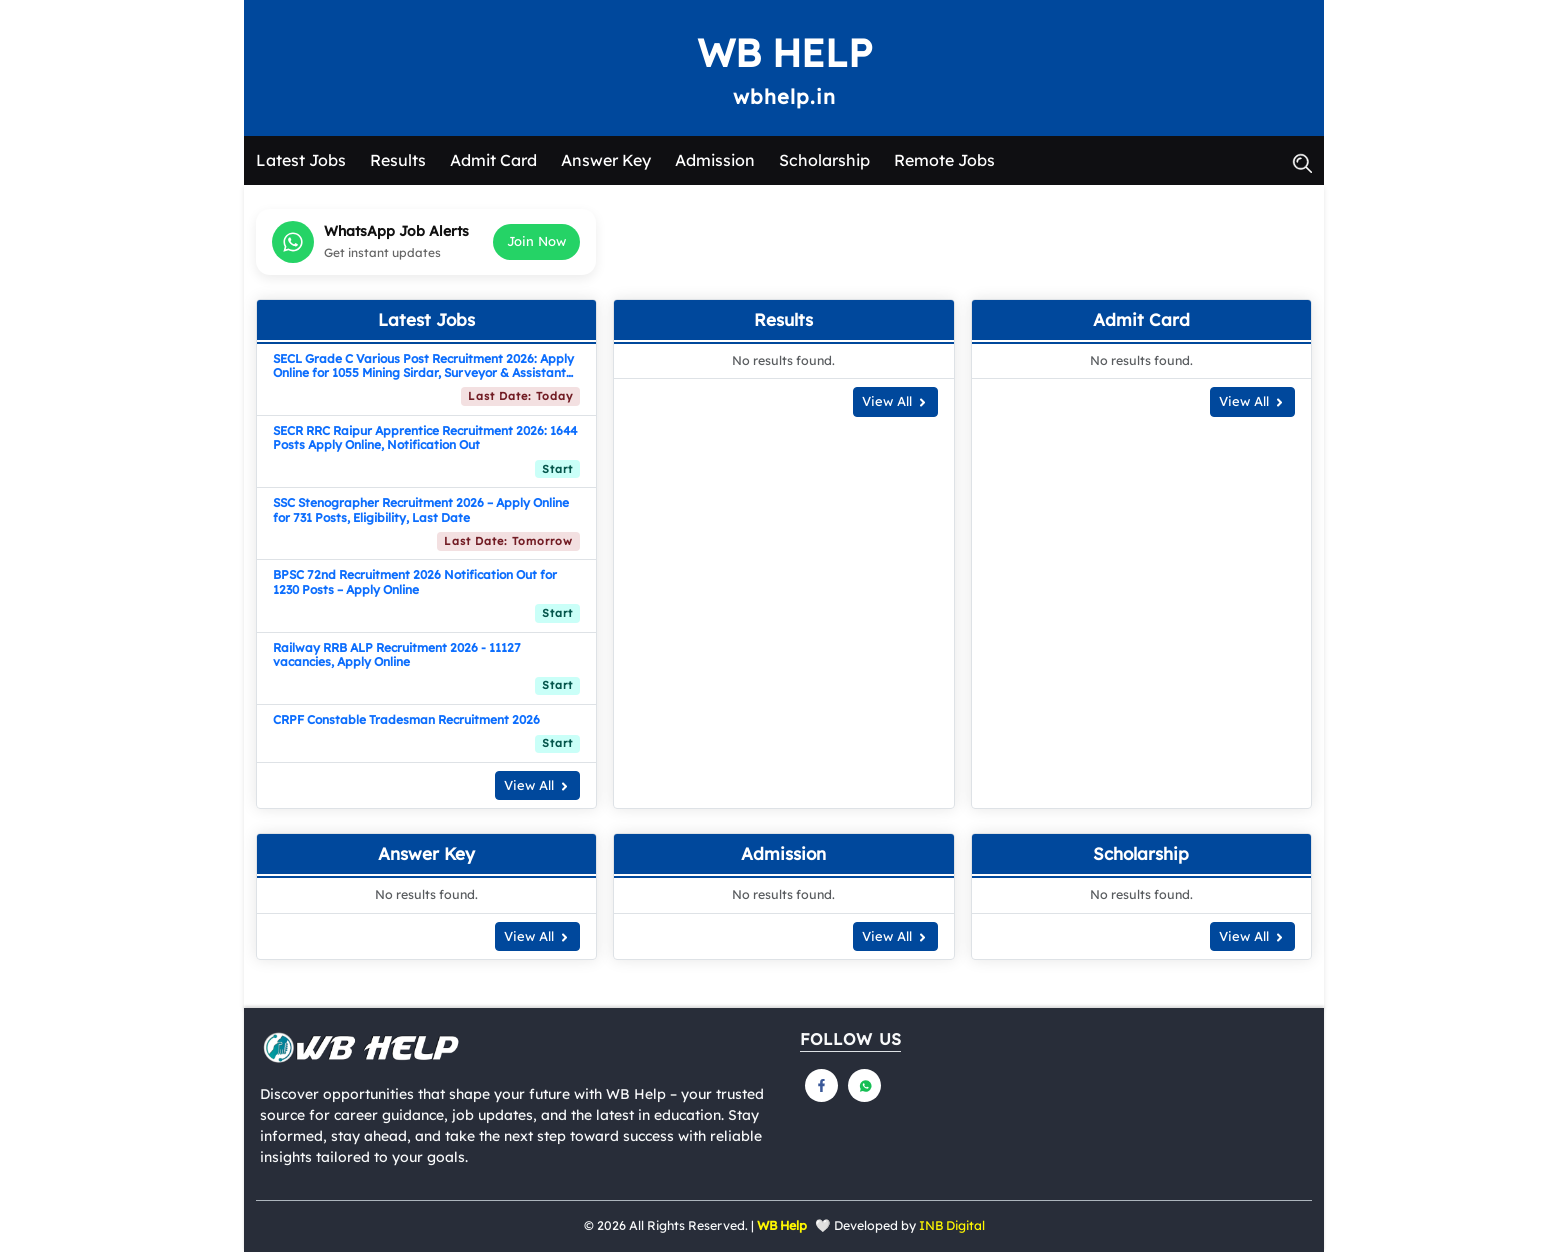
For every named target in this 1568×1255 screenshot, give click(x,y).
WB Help (784, 54)
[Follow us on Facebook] (821, 1089)
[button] (1302, 163)
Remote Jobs (944, 163)
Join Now (536, 244)
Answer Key (606, 163)
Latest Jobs (301, 163)
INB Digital (952, 1229)
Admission (715, 163)
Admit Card (493, 163)
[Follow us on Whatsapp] (864, 1089)
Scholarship (824, 163)
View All (537, 788)
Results (398, 163)
